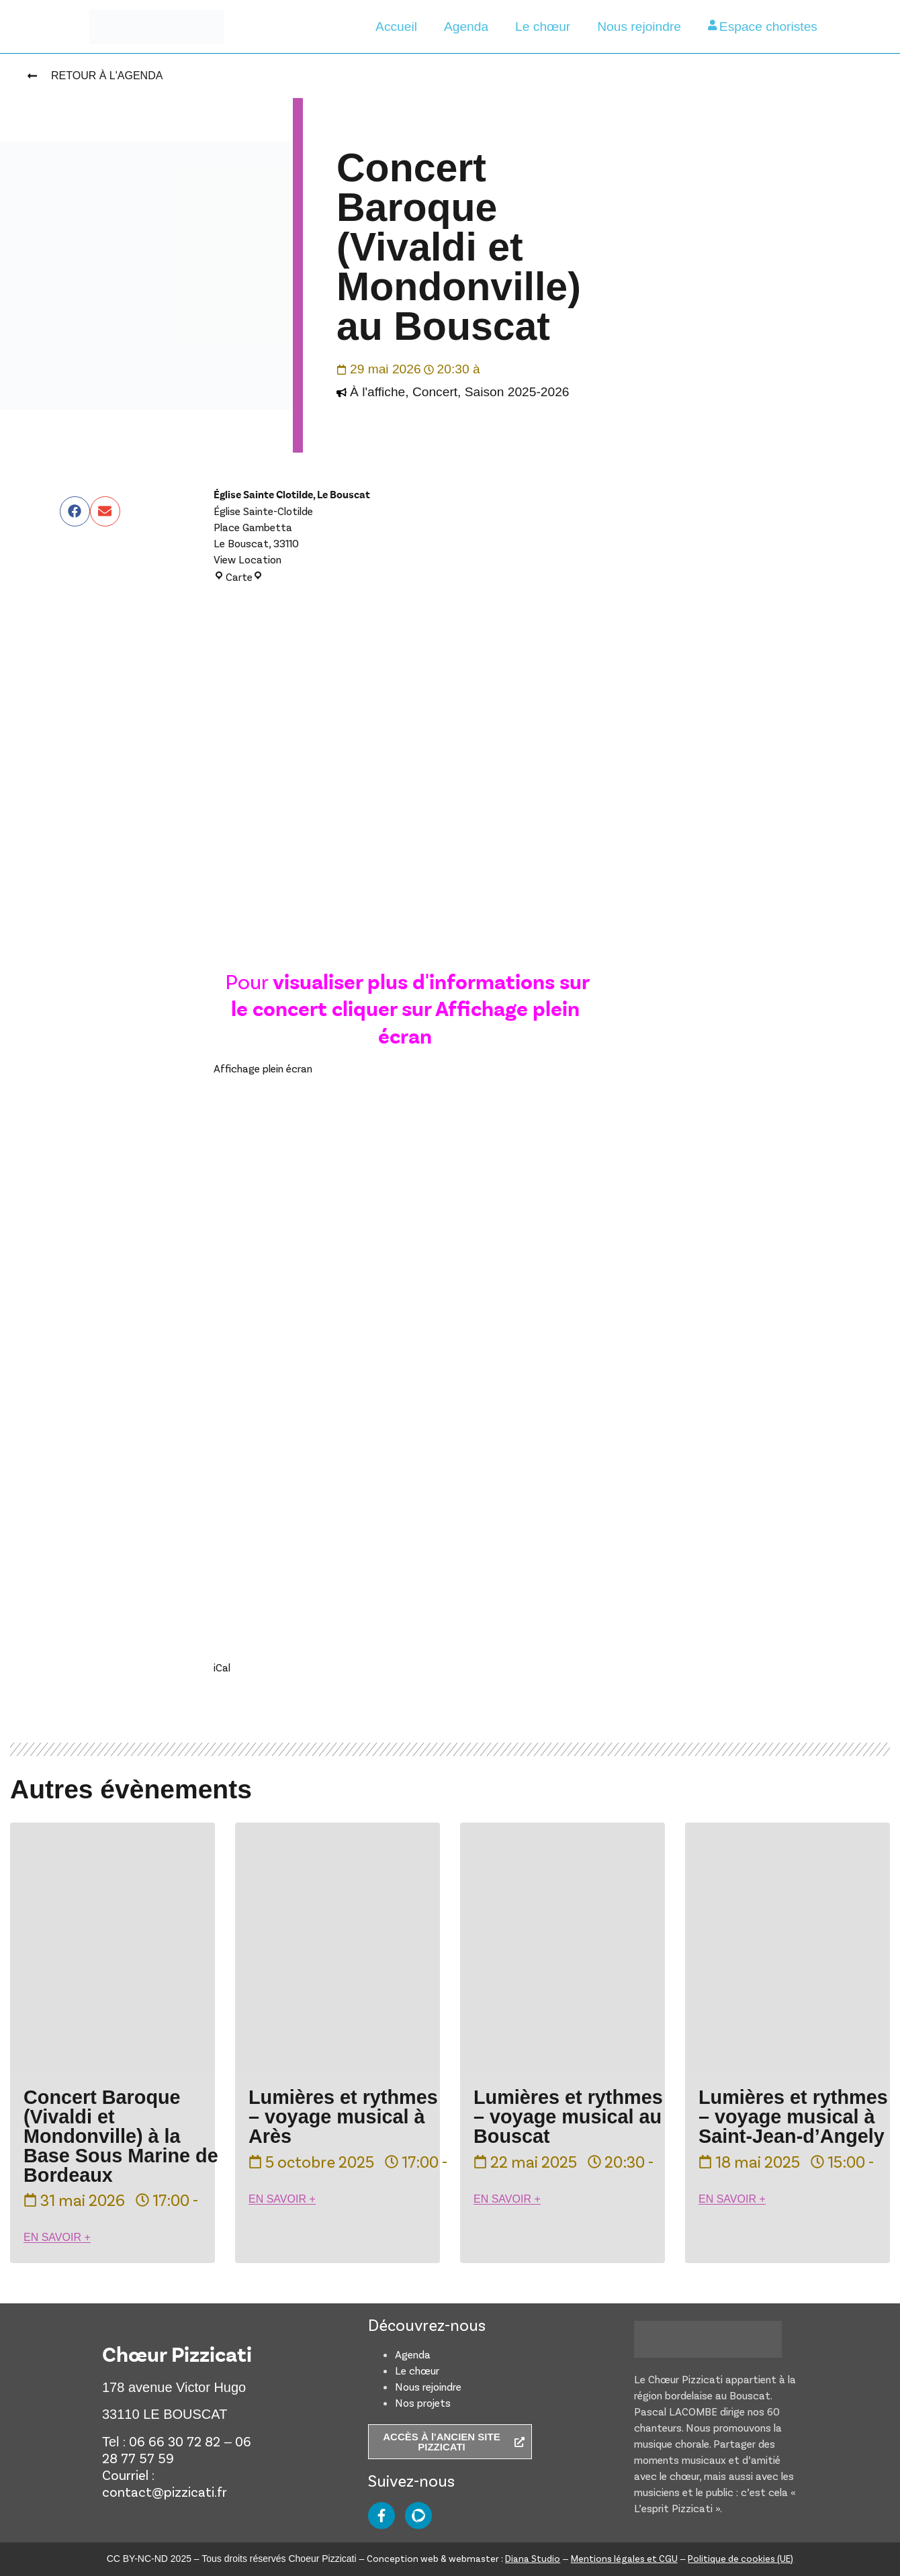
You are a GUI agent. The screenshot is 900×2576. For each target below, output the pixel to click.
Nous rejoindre (639, 26)
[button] (75, 511)
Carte (238, 576)
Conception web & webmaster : (463, 2558)
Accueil (396, 26)
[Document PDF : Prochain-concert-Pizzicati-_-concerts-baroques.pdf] (405, 1345)
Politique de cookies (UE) (740, 2558)
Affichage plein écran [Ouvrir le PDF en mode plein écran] (263, 1068)
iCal (222, 1667)
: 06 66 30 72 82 (171, 2441)
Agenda (466, 26)
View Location (247, 559)
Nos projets (423, 2402)
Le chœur (542, 26)
